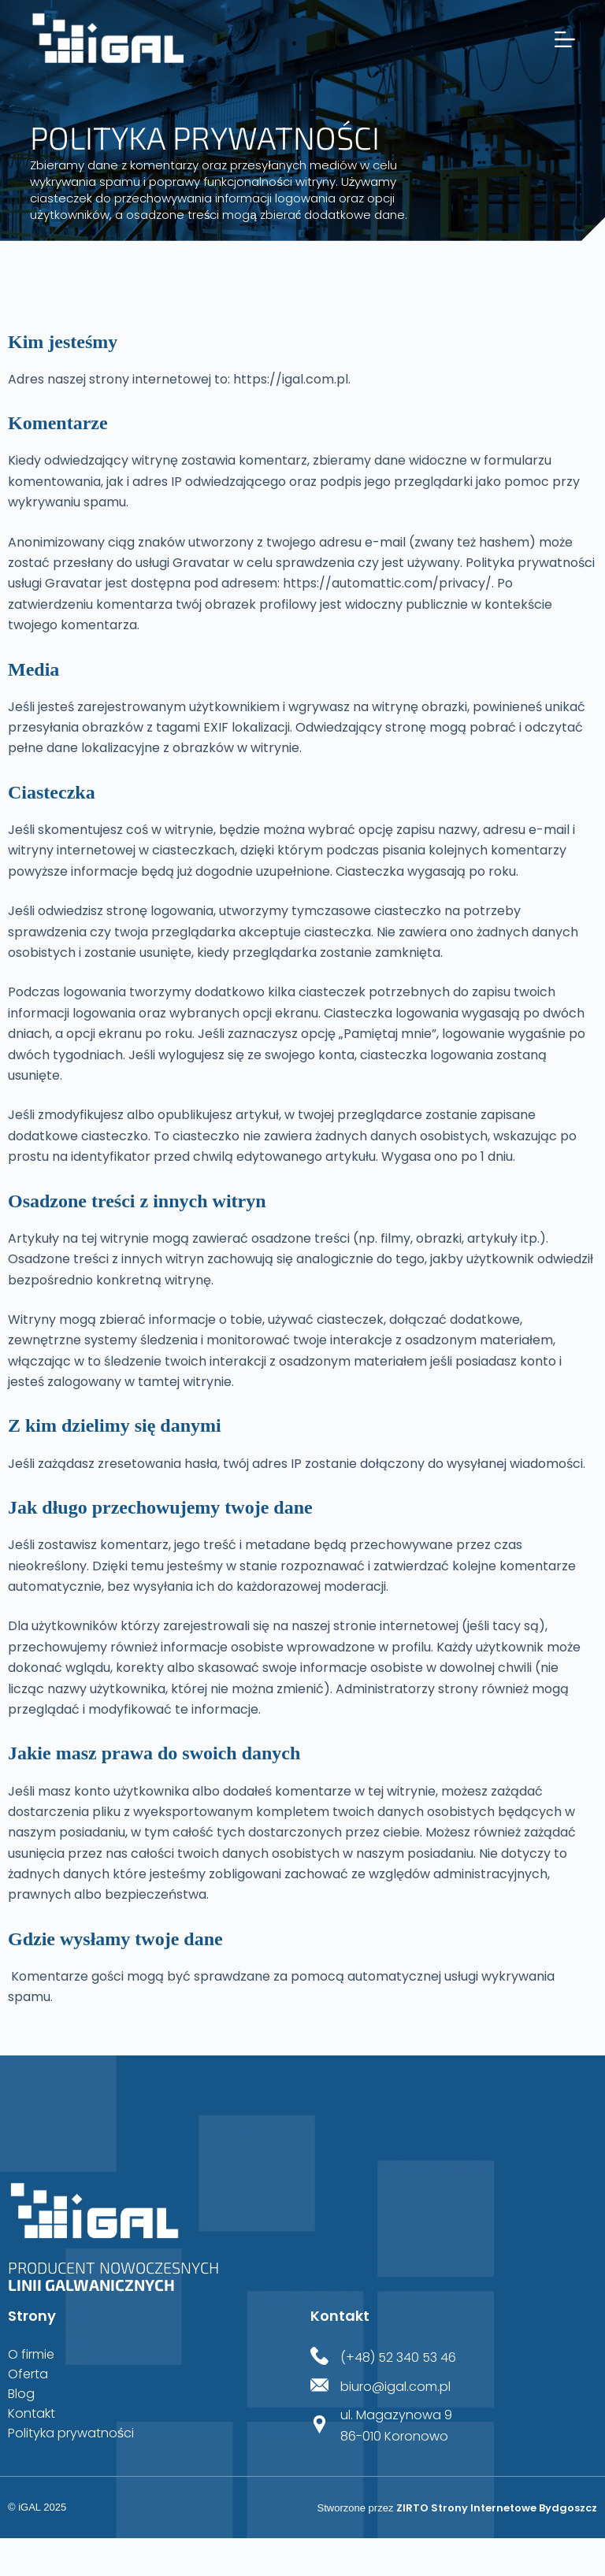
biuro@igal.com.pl (395, 2387)
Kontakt (31, 2414)
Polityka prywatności (71, 2433)
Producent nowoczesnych (113, 2276)
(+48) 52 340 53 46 (398, 2357)
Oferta (28, 2374)
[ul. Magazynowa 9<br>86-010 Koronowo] (319, 2426)
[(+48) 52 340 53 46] (319, 2357)
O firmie (31, 2355)
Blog (21, 2394)
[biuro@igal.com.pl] (319, 2386)
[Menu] (565, 39)
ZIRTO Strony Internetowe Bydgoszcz (496, 2507)
